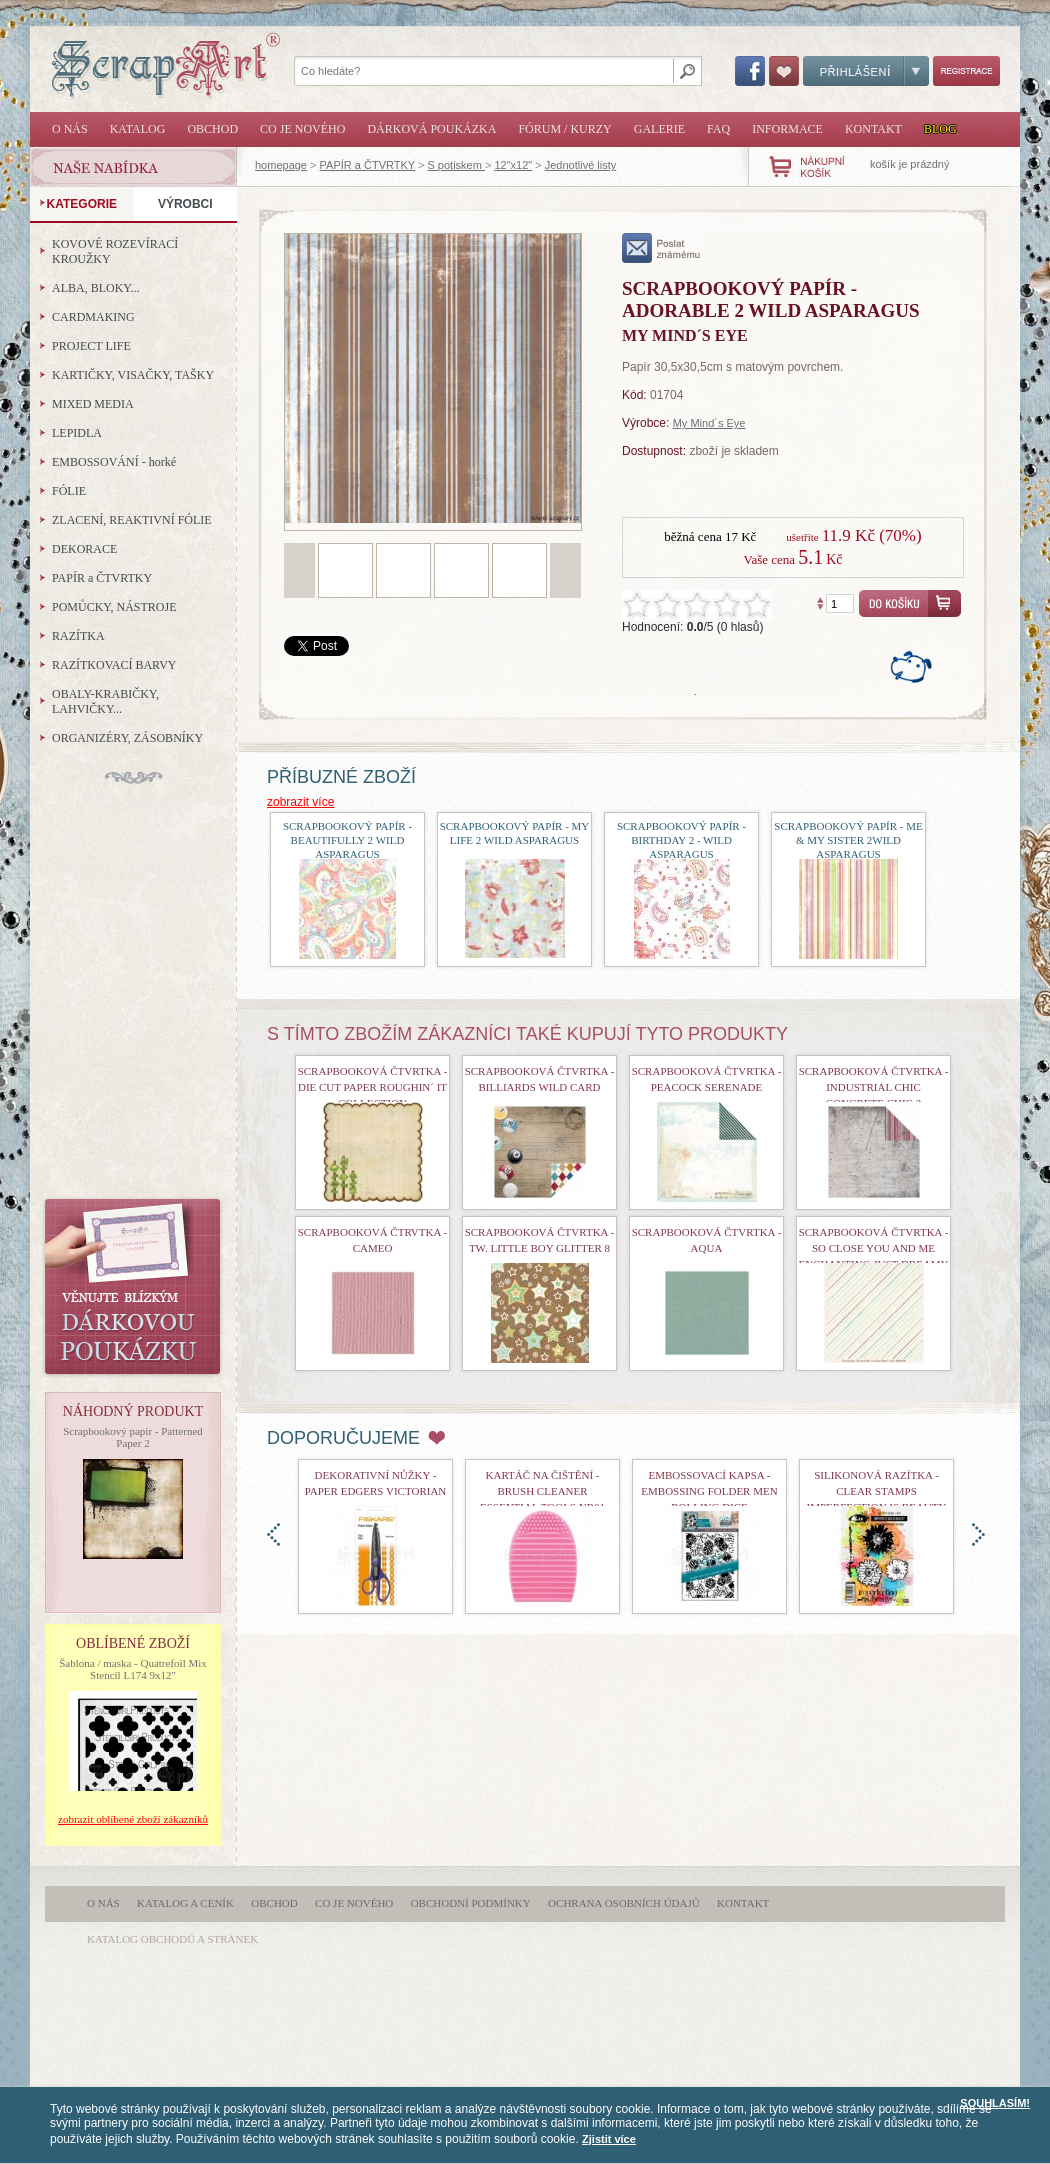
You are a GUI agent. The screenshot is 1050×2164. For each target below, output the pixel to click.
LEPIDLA (77, 433)
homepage (281, 165)
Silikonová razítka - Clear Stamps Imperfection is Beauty (877, 1491)
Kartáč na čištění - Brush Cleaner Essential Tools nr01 (542, 1491)
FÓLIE (69, 491)
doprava (978, 1534)
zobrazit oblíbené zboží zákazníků (133, 1819)
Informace (787, 129)
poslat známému (661, 248)
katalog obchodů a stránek (172, 1939)
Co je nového (302, 129)
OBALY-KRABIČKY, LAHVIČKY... (105, 701)
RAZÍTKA (78, 636)
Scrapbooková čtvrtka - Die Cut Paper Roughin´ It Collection (373, 1087)
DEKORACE (84, 549)
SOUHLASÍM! (995, 2103)
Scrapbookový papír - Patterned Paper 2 (133, 1437)
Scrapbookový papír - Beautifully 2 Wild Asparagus (347, 840)
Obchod (212, 129)
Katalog (138, 129)
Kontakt (873, 129)
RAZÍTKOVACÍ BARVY (114, 665)
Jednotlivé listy (581, 165)
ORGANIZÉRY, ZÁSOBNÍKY (127, 738)
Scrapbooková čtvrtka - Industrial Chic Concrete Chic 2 (874, 1087)
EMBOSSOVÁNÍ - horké (114, 462)
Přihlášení (866, 71)
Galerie (659, 129)
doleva (273, 1534)
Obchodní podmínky (471, 1903)
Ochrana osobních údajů (624, 1903)
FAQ (718, 129)
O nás (70, 129)
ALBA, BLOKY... (95, 288)
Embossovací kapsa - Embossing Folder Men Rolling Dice (709, 1491)
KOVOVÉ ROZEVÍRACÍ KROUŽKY (115, 251)
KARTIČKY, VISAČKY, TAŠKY (133, 375)
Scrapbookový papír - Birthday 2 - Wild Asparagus (681, 840)
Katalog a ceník (185, 1903)
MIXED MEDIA (93, 404)
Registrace (966, 71)
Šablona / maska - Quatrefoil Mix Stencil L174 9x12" (133, 1669)
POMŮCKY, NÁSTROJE (114, 607)
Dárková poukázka (431, 129)
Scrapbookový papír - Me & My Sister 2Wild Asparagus (848, 840)
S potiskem (455, 165)
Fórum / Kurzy (564, 129)
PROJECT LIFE (91, 346)
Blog (940, 129)
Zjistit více (609, 2139)
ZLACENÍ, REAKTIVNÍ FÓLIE (132, 520)
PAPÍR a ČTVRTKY (367, 165)
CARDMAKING (93, 317)
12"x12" (513, 165)
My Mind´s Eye (709, 423)
